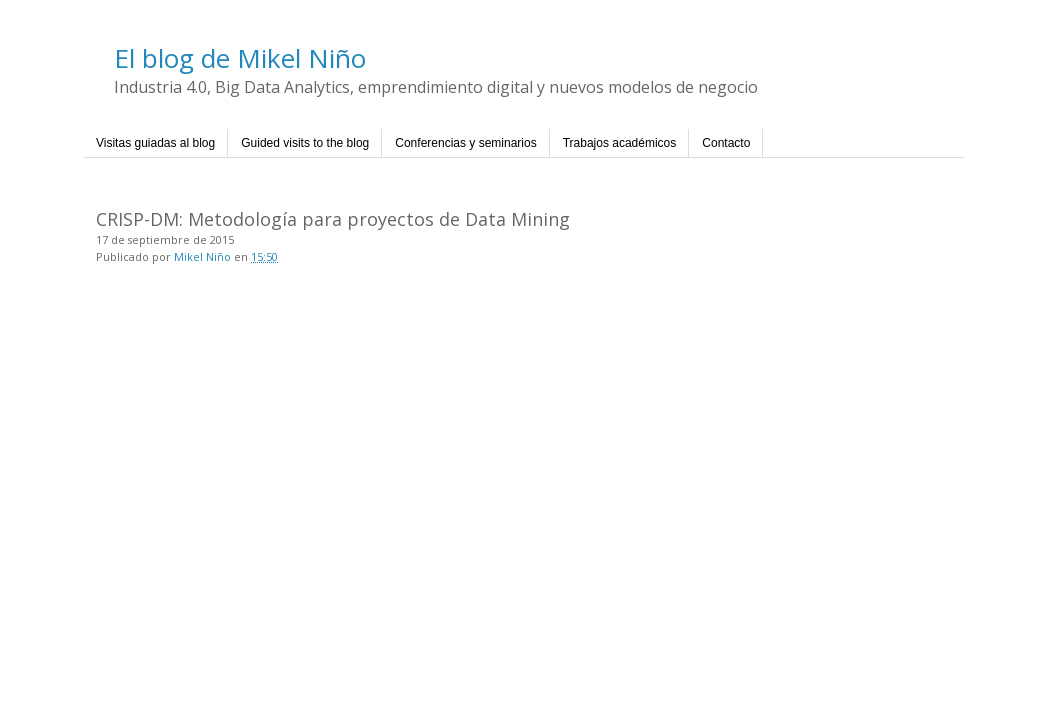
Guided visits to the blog (305, 143)
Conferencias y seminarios (465, 143)
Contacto (726, 143)
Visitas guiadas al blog (155, 143)
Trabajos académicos (620, 143)
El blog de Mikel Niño (240, 58)
